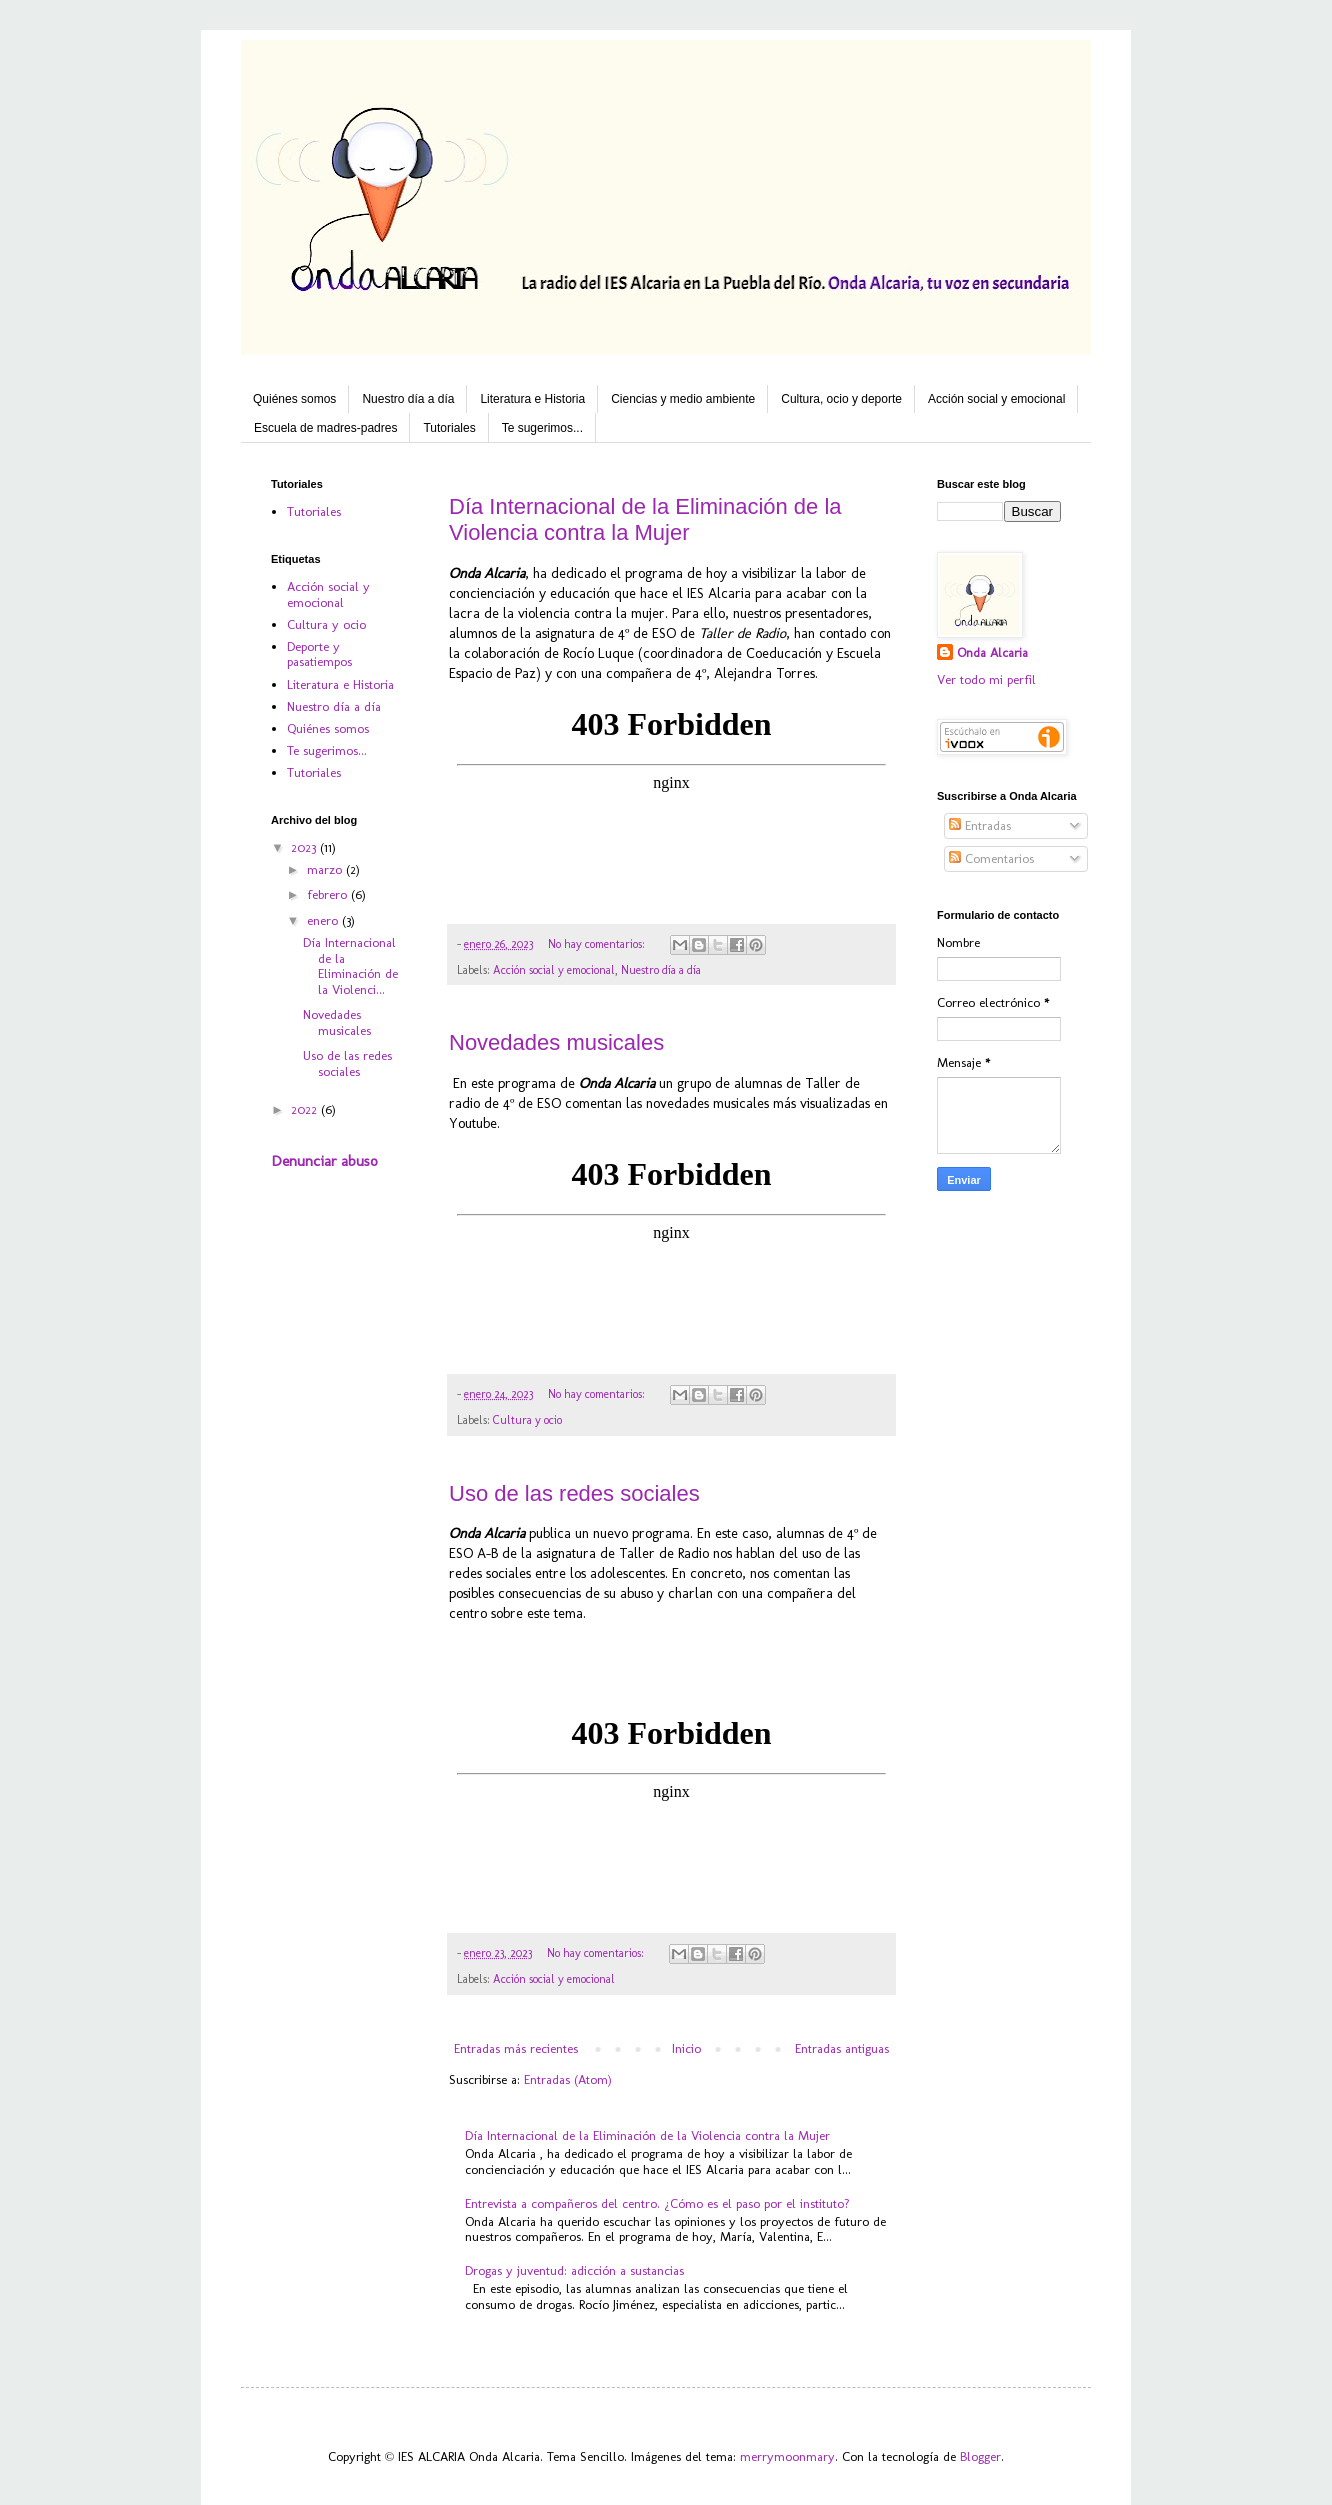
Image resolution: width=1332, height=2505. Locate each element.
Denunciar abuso (324, 1161)
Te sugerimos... (542, 428)
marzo (326, 869)
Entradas (980, 825)
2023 (305, 847)
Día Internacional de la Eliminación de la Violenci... (350, 966)
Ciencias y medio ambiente (683, 399)
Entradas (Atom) (568, 2079)
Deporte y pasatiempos (319, 654)
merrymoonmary (787, 2456)
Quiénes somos (294, 399)
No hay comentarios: (598, 944)
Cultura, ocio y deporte (841, 399)
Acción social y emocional (996, 399)
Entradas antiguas (842, 2048)
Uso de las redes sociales (574, 1493)
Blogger (980, 2456)
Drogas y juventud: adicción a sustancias (574, 2270)
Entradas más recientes (516, 2048)
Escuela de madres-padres (325, 428)
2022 (306, 1109)
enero (324, 920)
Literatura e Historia (532, 399)
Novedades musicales (556, 1042)
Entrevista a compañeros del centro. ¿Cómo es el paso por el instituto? (657, 2203)
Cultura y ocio (527, 1420)
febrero (329, 894)
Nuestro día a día (408, 399)
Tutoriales (449, 428)
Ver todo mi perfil (986, 679)
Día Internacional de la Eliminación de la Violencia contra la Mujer (645, 519)
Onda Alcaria (992, 652)
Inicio (686, 2048)
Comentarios (991, 858)
